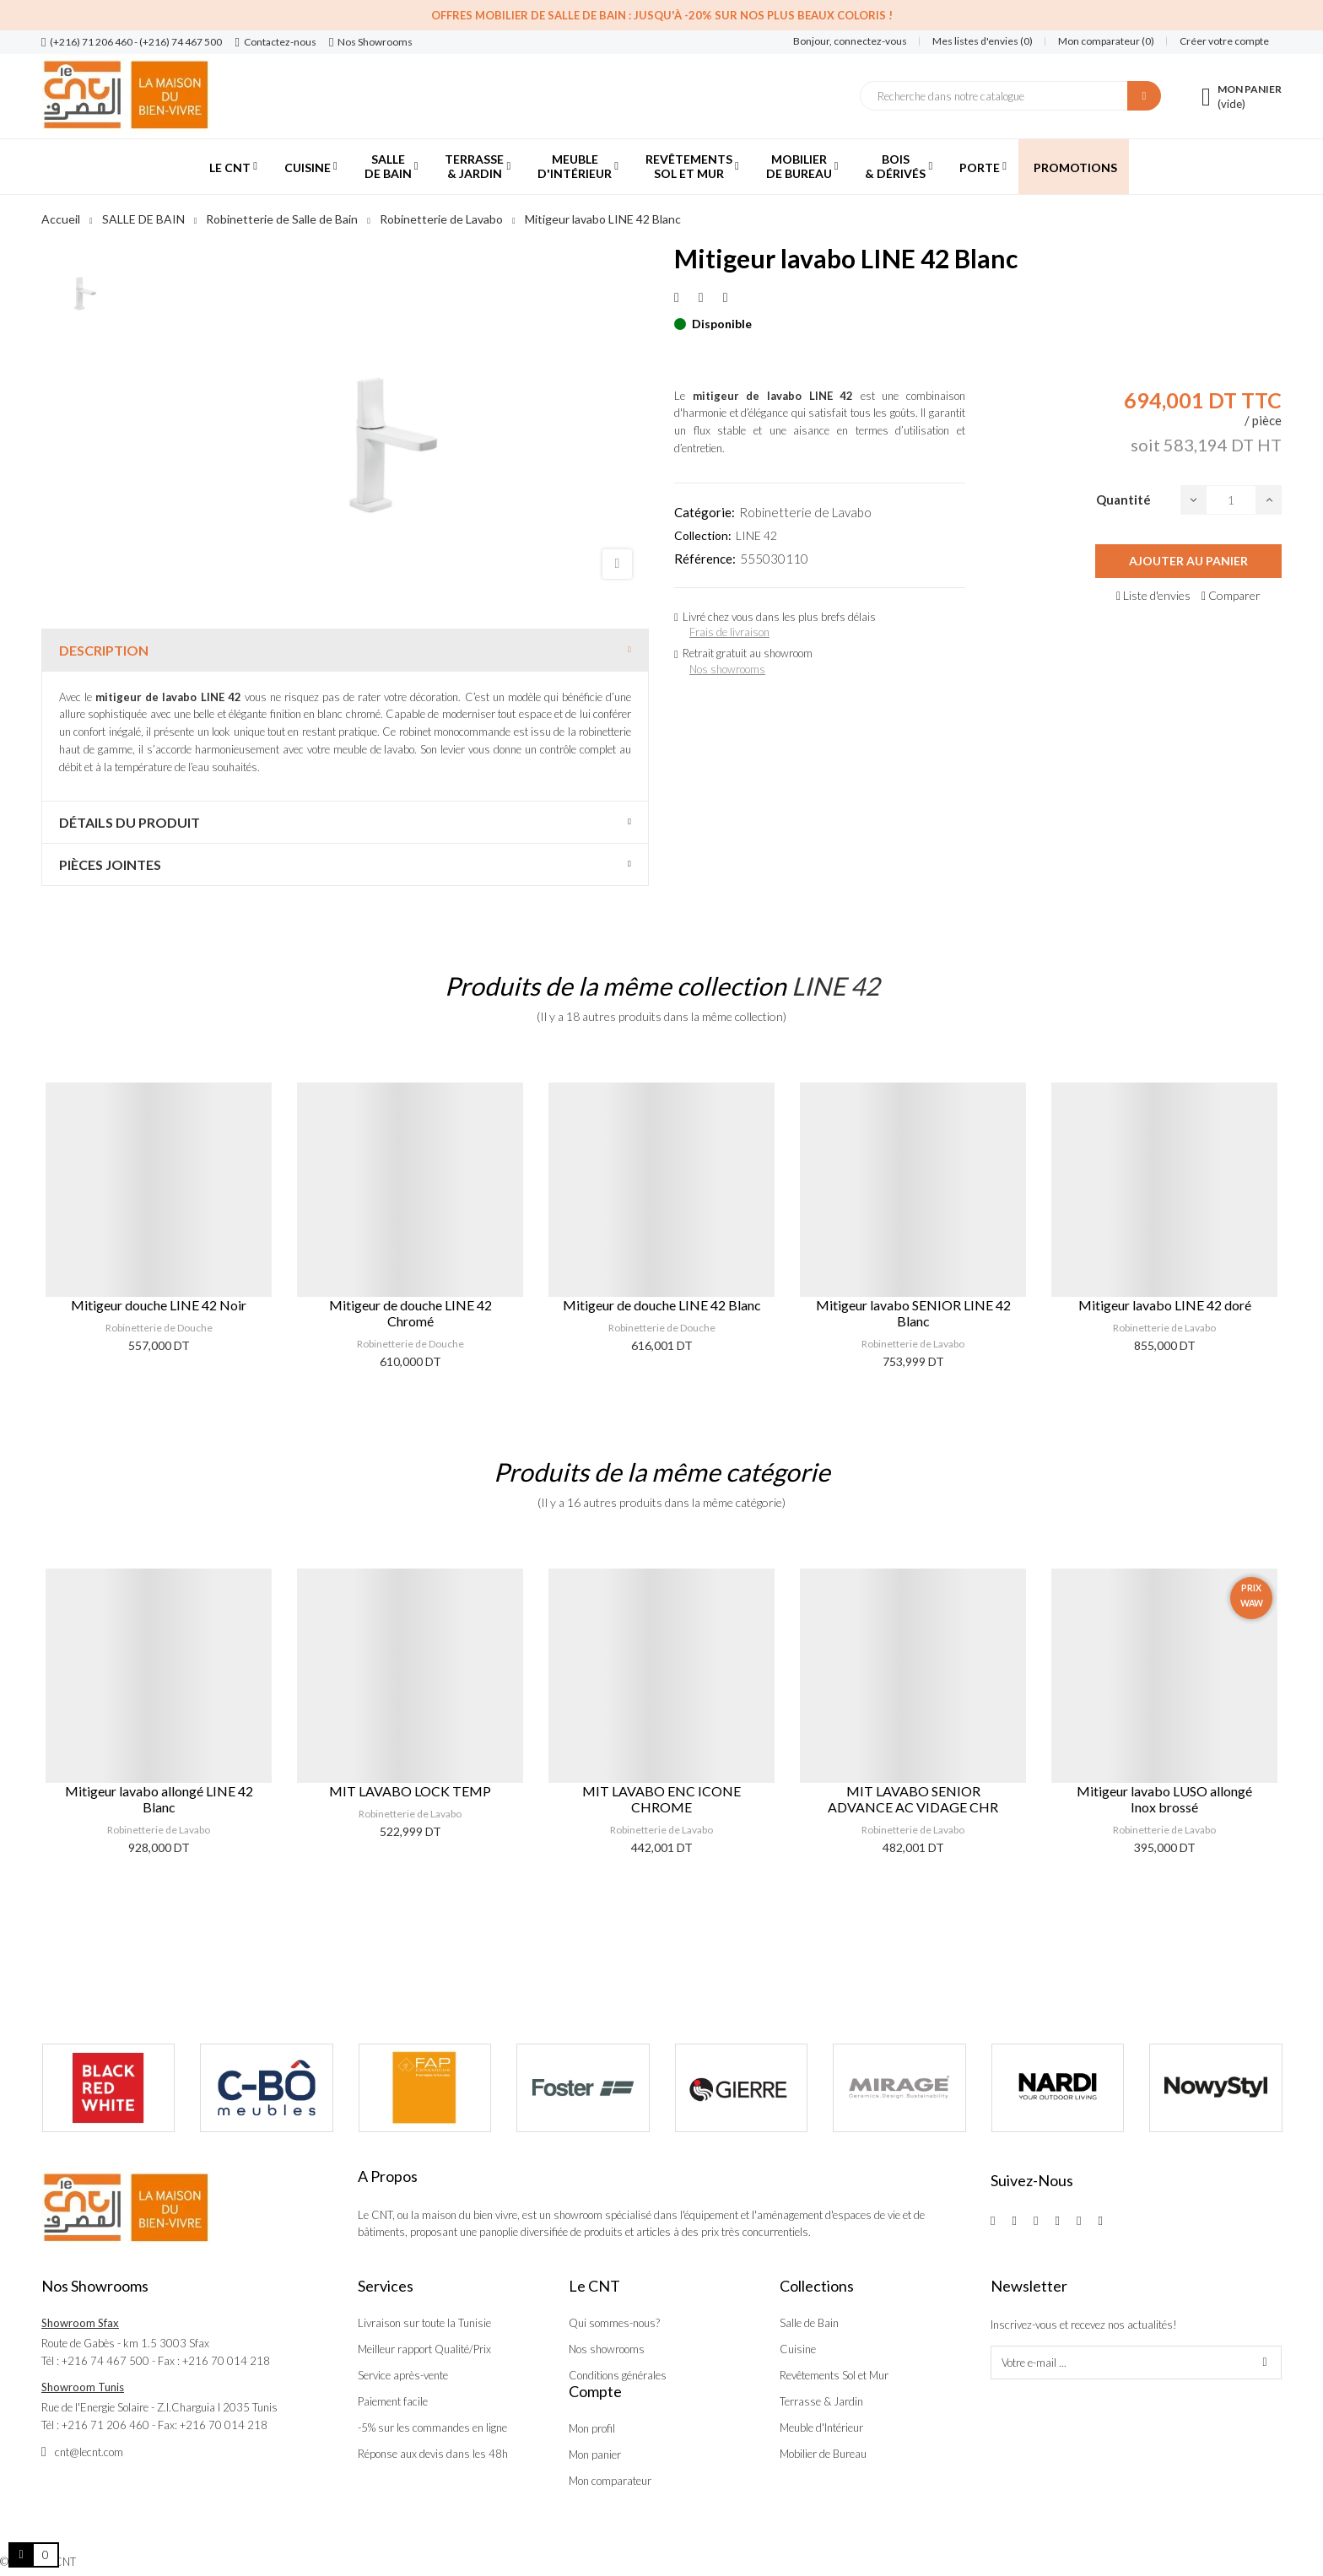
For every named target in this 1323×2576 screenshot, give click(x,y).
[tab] (345, 650)
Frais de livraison (729, 632)
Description (103, 650)
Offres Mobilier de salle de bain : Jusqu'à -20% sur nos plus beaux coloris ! (662, 15)
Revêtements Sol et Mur (834, 2375)
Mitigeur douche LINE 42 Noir (158, 1305)
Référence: (705, 558)
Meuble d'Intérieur (821, 2427)
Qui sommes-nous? (614, 2323)
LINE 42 (756, 535)
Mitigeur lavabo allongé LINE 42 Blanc (159, 1799)
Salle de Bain (809, 2323)
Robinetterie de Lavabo (805, 512)
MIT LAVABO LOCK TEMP (410, 1791)
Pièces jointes (110, 864)
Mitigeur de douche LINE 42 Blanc (662, 1305)
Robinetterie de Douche (159, 1327)
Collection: (703, 535)
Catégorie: (704, 512)
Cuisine (798, 2349)
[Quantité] (1231, 500)
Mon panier (595, 2454)
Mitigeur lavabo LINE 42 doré (1164, 1305)
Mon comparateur (610, 2480)
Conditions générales (618, 2375)
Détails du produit (129, 822)
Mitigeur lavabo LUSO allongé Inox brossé (1164, 1799)
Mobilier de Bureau (823, 2453)
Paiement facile (393, 2401)
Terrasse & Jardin (821, 2401)
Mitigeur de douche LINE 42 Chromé (410, 1313)
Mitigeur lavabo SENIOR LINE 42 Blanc (913, 1313)
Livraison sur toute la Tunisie (424, 2323)
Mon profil (592, 2428)
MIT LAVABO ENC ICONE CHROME (661, 1799)
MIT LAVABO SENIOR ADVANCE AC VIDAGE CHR (913, 1799)
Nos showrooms (727, 669)
